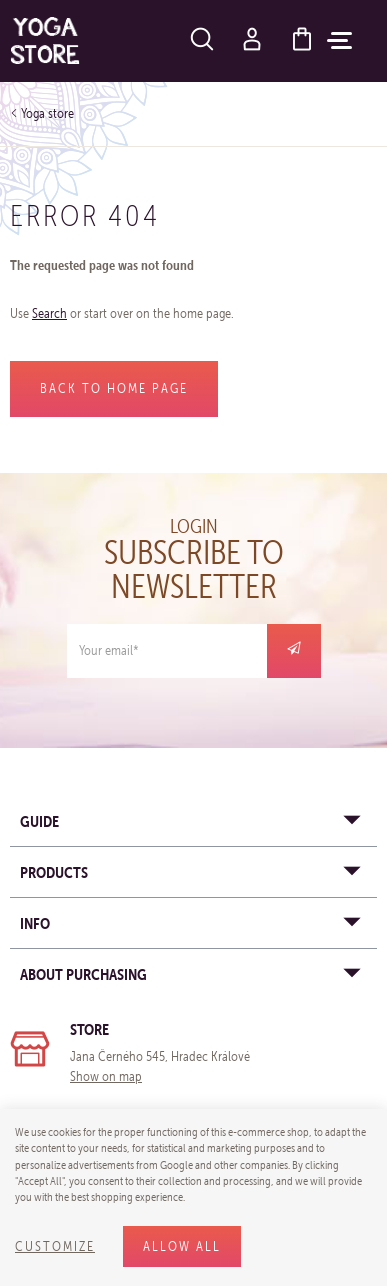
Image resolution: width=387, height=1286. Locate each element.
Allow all (182, 1246)
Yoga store (47, 113)
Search (49, 313)
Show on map (106, 1076)
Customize (55, 1246)
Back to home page (114, 388)
